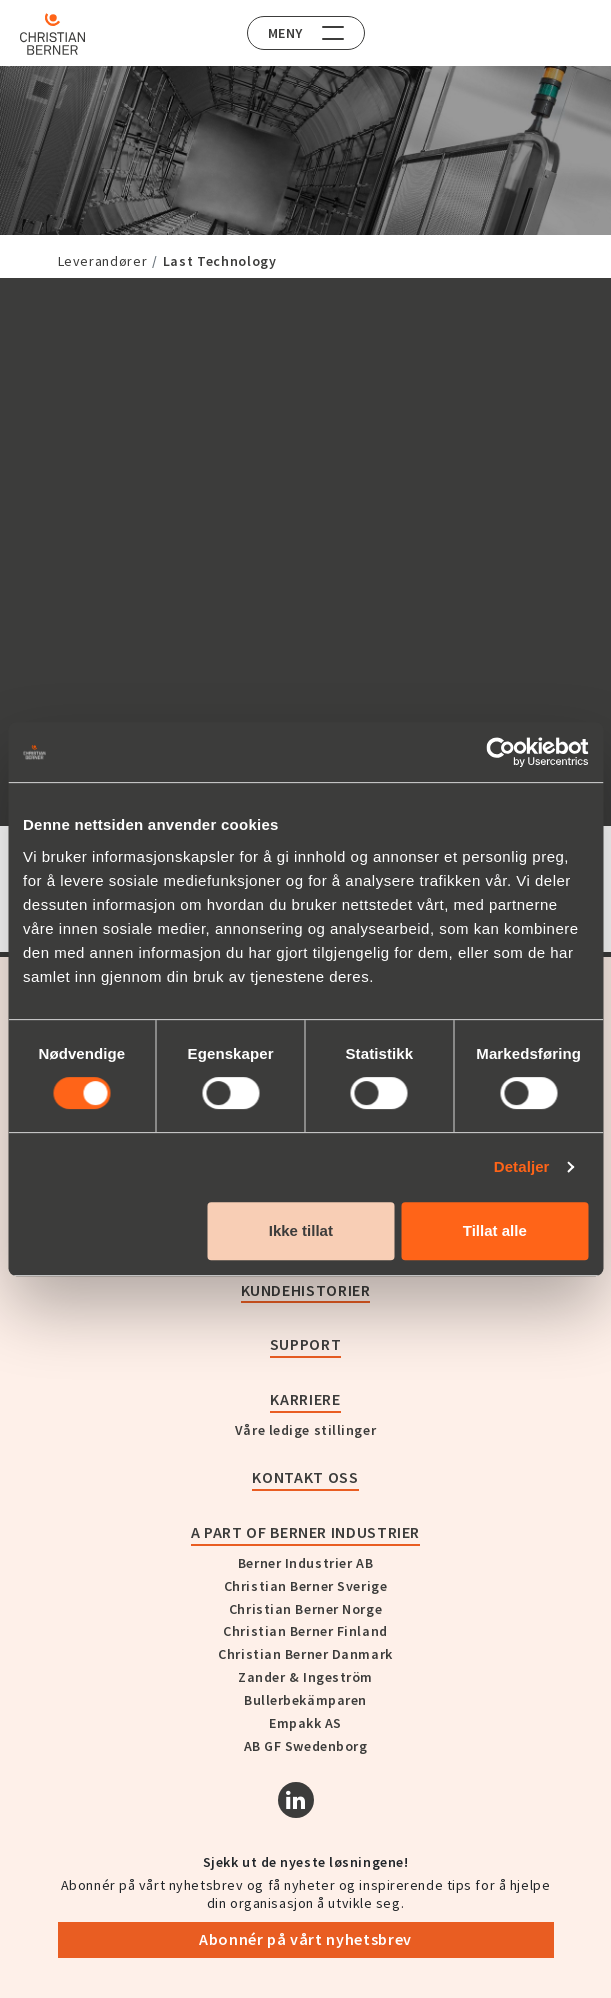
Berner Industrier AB (305, 1563)
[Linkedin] (296, 1800)
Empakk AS (305, 1723)
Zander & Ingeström (305, 1677)
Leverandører (103, 261)
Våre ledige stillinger (305, 1430)
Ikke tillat (301, 1230)
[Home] (52, 34)
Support (305, 1344)
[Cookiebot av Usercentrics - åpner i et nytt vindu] (500, 752)
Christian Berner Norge (305, 1609)
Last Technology (220, 261)
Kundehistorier (306, 1290)
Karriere (305, 1399)
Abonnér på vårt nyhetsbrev (305, 1939)
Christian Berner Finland (305, 1631)
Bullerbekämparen (305, 1700)
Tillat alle (495, 1230)
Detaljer (522, 1166)
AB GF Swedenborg (306, 1746)
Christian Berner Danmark (305, 1654)
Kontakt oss (305, 1477)
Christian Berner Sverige (305, 1586)
